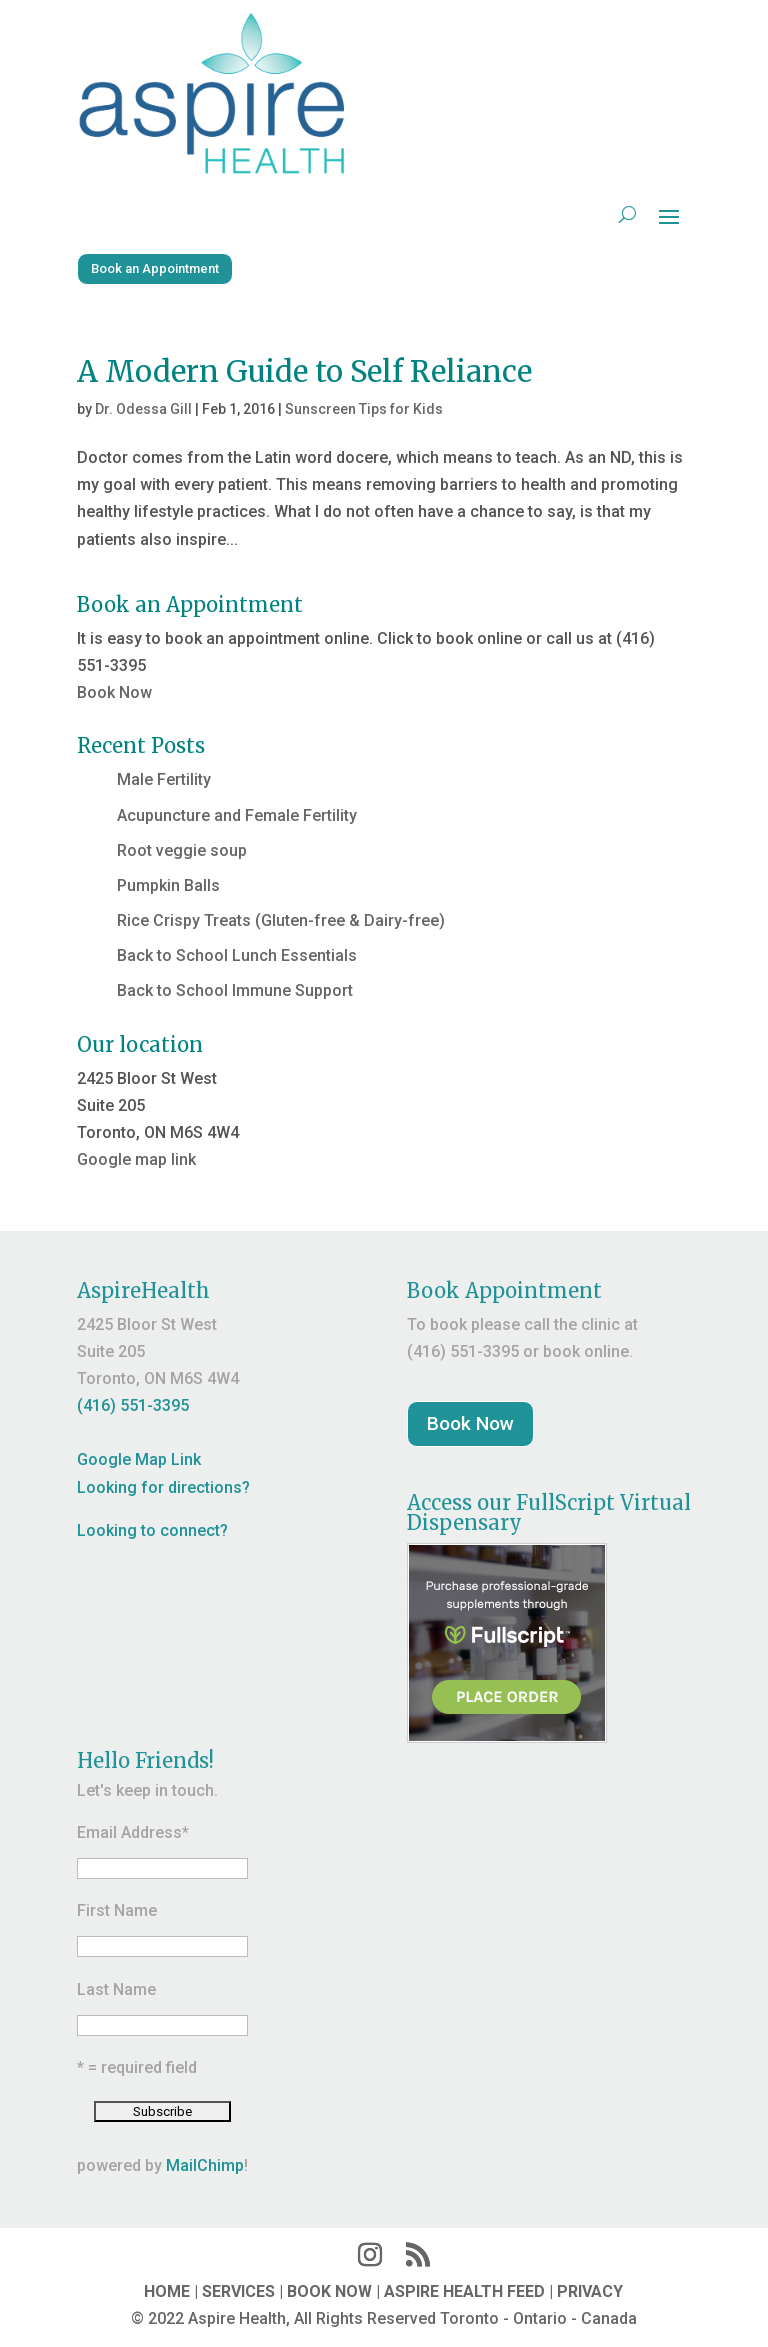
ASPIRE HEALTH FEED (464, 2291)
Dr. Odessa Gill (143, 409)
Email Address (133, 1832)
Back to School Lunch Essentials (237, 955)
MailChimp (205, 2165)
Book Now (114, 692)
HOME (167, 2291)
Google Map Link (139, 1459)
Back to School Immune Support (235, 990)
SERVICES (238, 2291)
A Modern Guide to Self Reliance (304, 371)
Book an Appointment (155, 268)
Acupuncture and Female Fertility (237, 815)
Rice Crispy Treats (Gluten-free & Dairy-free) (281, 920)
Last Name (116, 1989)
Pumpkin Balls (168, 885)
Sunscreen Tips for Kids (364, 409)
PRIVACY (590, 2291)
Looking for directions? (163, 1487)
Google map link (136, 1159)
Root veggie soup (182, 850)
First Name (117, 1910)
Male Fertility (164, 779)
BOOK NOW (329, 2291)
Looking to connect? (152, 1530)
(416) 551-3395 (133, 1405)
